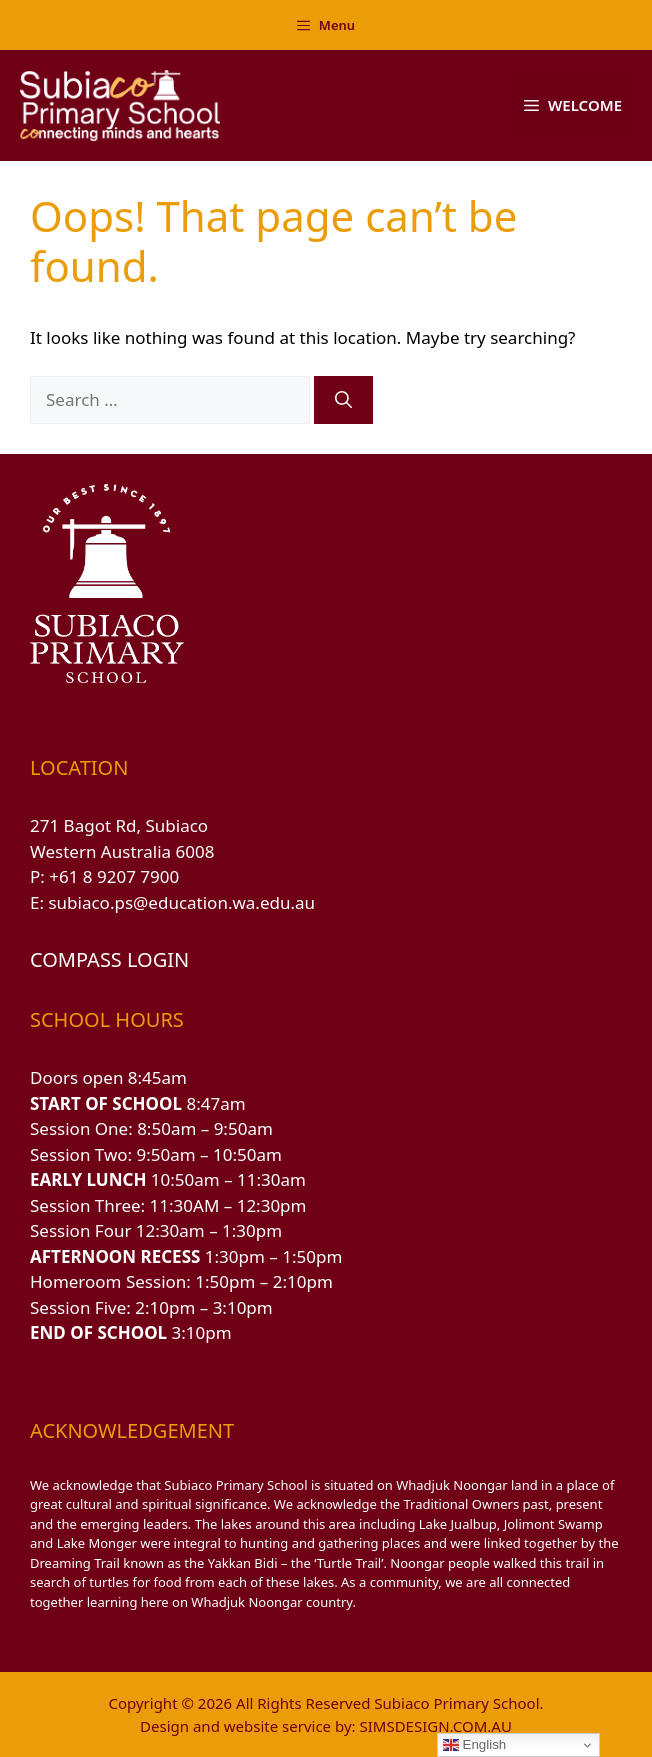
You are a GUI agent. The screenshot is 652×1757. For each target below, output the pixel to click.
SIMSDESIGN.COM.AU (435, 1726)
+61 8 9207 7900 (114, 876)
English (474, 1745)
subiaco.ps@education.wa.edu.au (181, 902)
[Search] (343, 400)
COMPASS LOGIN (109, 959)
